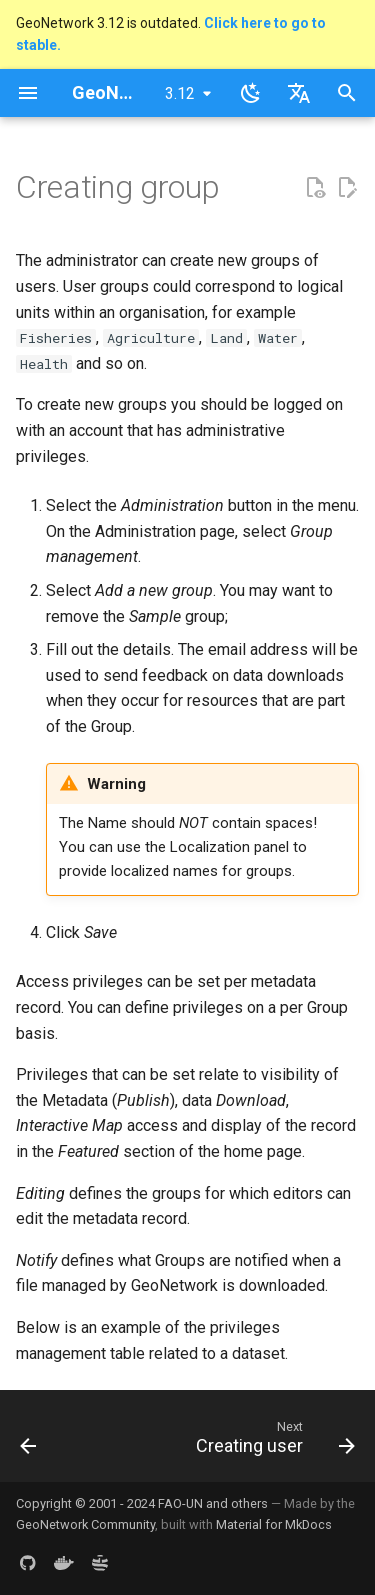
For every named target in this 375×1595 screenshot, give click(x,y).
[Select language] (299, 93)
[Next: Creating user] (273, 1442)
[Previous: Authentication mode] (28, 1442)
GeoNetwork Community (85, 1524)
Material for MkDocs (274, 1524)
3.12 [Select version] (180, 93)
